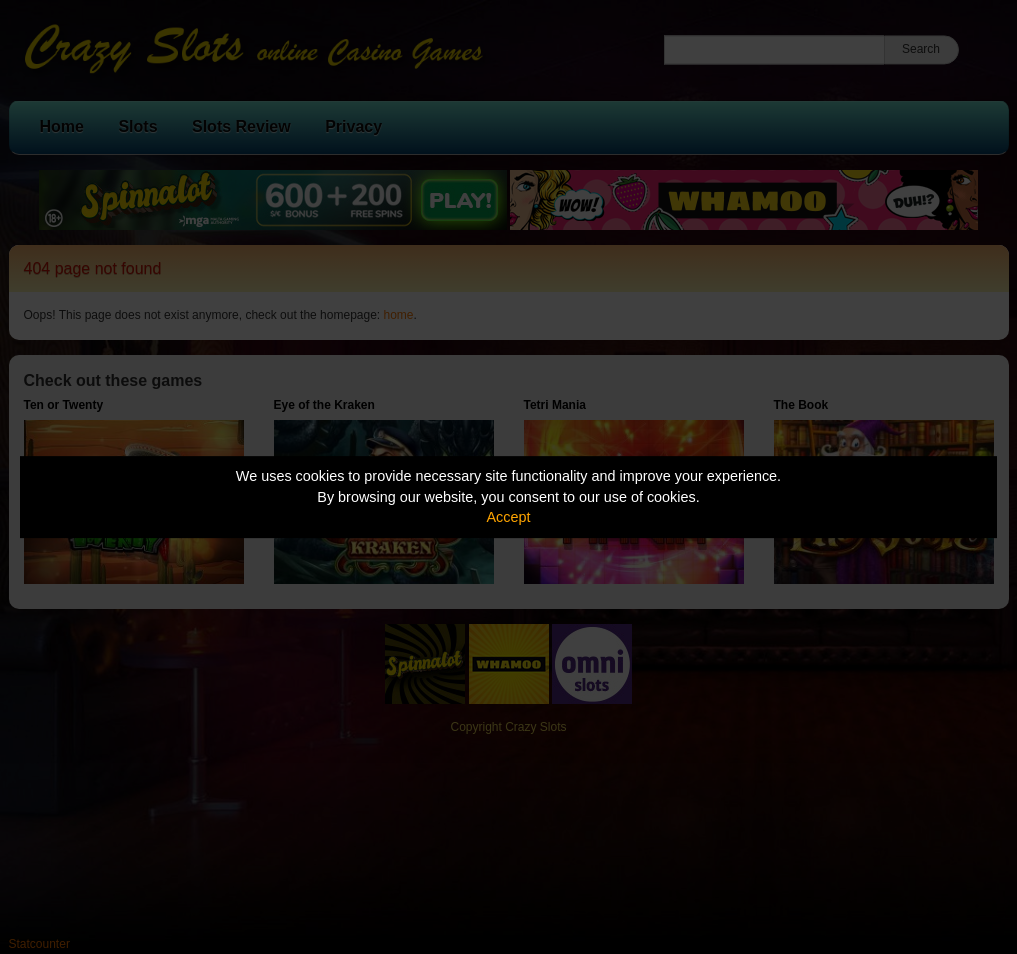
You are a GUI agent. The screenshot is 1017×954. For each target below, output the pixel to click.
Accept (509, 517)
